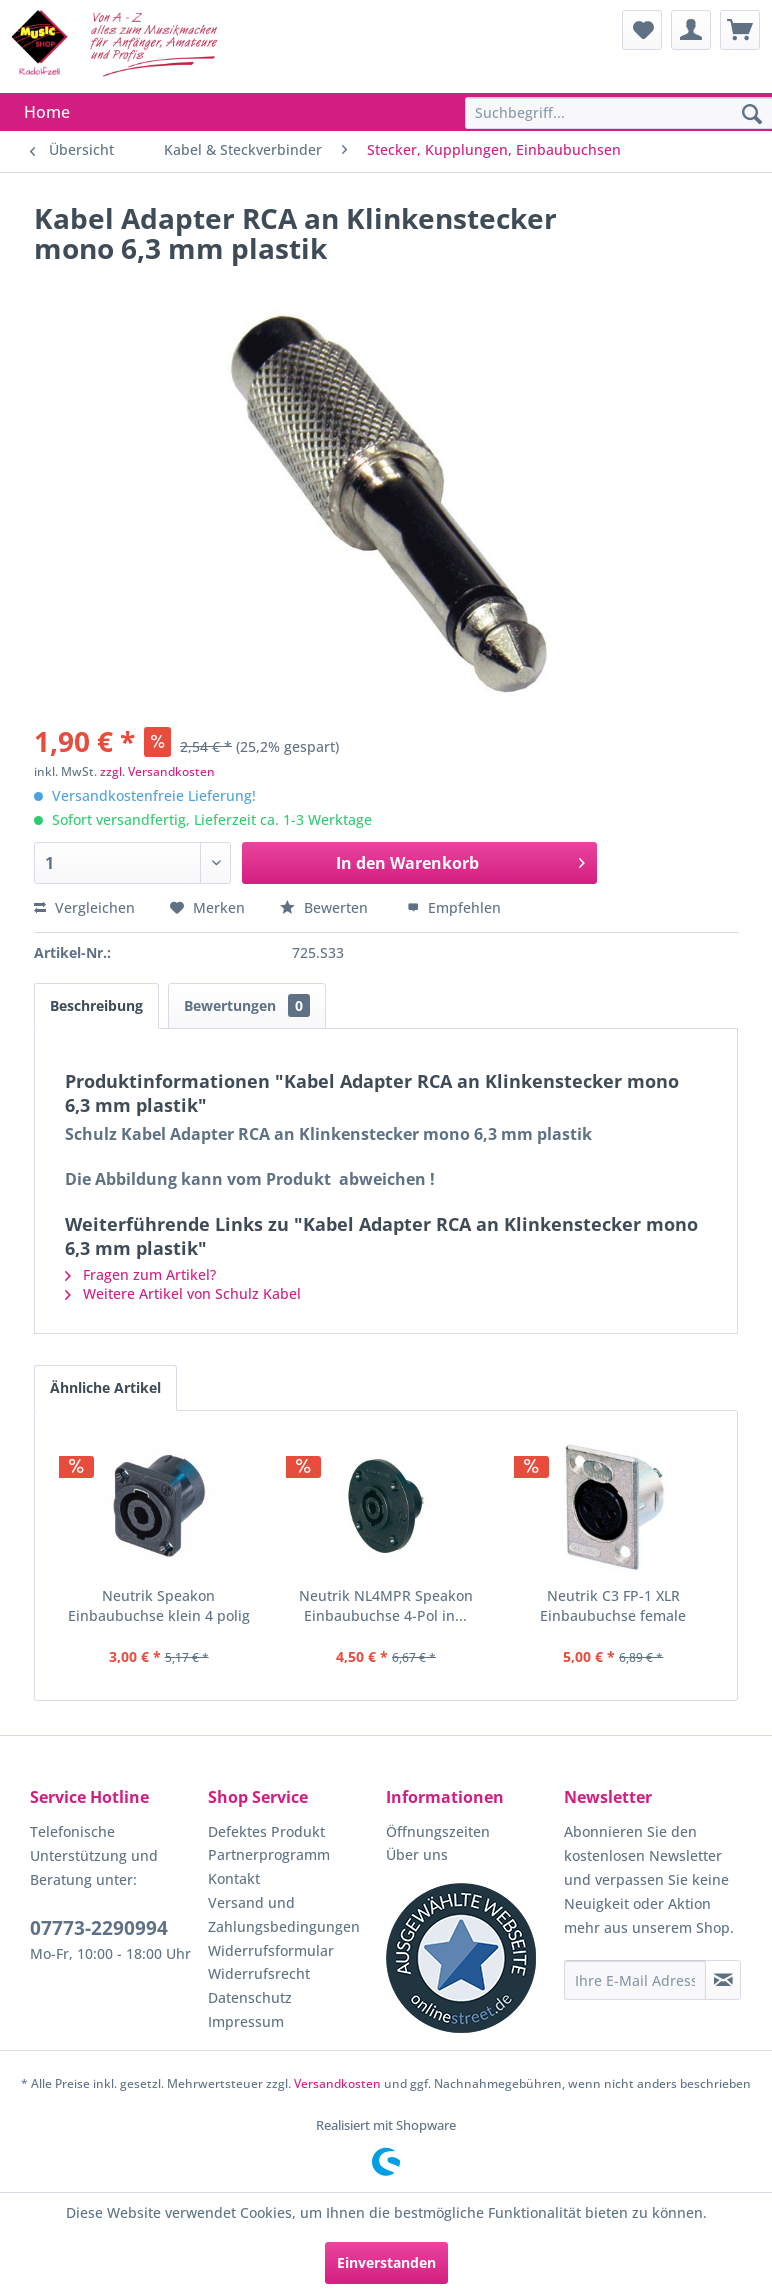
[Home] (47, 112)
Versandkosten (337, 2083)
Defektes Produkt (266, 1831)
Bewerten (326, 907)
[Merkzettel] (642, 30)
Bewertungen (247, 1005)
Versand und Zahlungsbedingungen (284, 1914)
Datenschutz (250, 1997)
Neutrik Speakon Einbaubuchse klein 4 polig (159, 1605)
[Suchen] (752, 115)
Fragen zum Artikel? (140, 1274)
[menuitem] (642, 30)
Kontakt (234, 1878)
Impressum (246, 2021)
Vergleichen (84, 907)
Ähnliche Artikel (105, 1387)
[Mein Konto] (691, 30)
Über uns (417, 1854)
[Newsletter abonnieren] (723, 1980)
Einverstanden (386, 2262)
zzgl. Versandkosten (157, 771)
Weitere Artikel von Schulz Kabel (183, 1293)
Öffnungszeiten (438, 1831)
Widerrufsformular (271, 1950)
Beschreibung (96, 1005)
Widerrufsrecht (259, 1973)
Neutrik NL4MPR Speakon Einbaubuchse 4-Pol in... (386, 1605)
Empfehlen (454, 907)
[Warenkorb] (740, 30)
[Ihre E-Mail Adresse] (635, 1980)
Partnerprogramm (269, 1854)
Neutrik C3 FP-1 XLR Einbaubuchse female (613, 1605)
